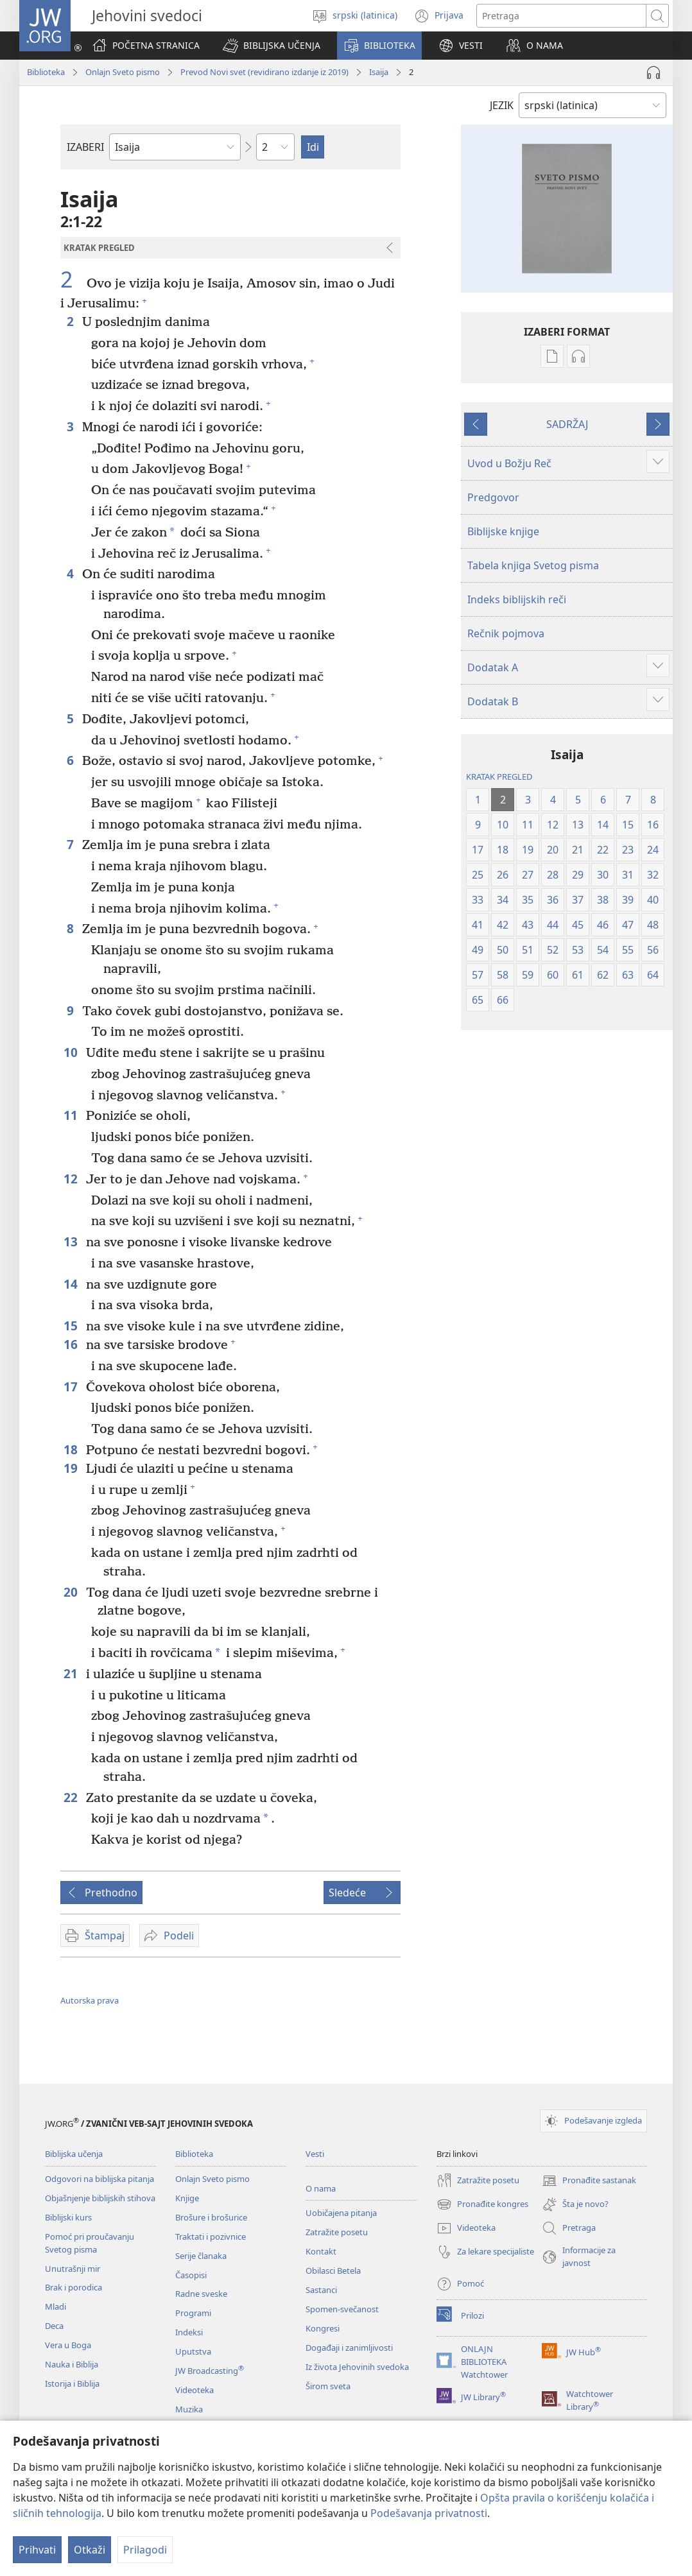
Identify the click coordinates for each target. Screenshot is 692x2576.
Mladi (55, 2306)
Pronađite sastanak (589, 2180)
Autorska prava (89, 2000)
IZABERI (85, 147)
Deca (54, 2325)
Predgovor (493, 497)
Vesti (315, 2154)
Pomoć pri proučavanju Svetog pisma (89, 2243)
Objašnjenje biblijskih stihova (100, 2198)
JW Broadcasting (209, 2370)
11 (72, 1115)
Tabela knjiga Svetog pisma (533, 565)
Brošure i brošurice (211, 2217)
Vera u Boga (68, 2345)
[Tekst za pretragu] (561, 16)
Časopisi (191, 2275)
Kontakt (321, 2251)
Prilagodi (145, 2550)
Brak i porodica (73, 2287)
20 (72, 1592)
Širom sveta (328, 2386)
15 (72, 1325)
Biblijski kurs (68, 2217)
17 (72, 1386)
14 (72, 1283)
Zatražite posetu (337, 2232)
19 (72, 1468)
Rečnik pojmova (505, 633)
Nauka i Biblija (71, 2364)
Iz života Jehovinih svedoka (357, 2367)
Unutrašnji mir (72, 2268)
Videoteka (194, 2390)
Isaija (378, 72)
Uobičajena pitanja (341, 2213)
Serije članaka (201, 2256)
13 (72, 1241)
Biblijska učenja (74, 2154)
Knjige (187, 2198)
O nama (321, 2188)
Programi (193, 2313)
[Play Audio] (653, 72)
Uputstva (193, 2351)
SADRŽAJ (567, 424)
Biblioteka (46, 72)
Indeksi (189, 2332)
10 (72, 1052)
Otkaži (89, 2550)
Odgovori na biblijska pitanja (99, 2179)
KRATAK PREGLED (499, 776)
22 (72, 1797)
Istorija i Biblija (72, 2383)
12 (72, 1178)
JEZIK (502, 105)
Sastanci (321, 2290)
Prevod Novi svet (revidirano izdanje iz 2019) (264, 72)
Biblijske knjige (503, 531)
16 (72, 1344)
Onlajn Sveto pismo (122, 72)
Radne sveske (201, 2293)
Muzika (189, 2409)
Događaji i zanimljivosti (349, 2347)
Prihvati (37, 2550)
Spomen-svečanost (342, 2309)
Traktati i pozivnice (210, 2236)
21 (72, 1673)
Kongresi (323, 2328)
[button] (271, 45)
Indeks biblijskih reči (516, 599)
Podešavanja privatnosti (428, 2513)
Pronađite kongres (482, 2204)
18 (72, 1449)
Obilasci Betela (333, 2270)
